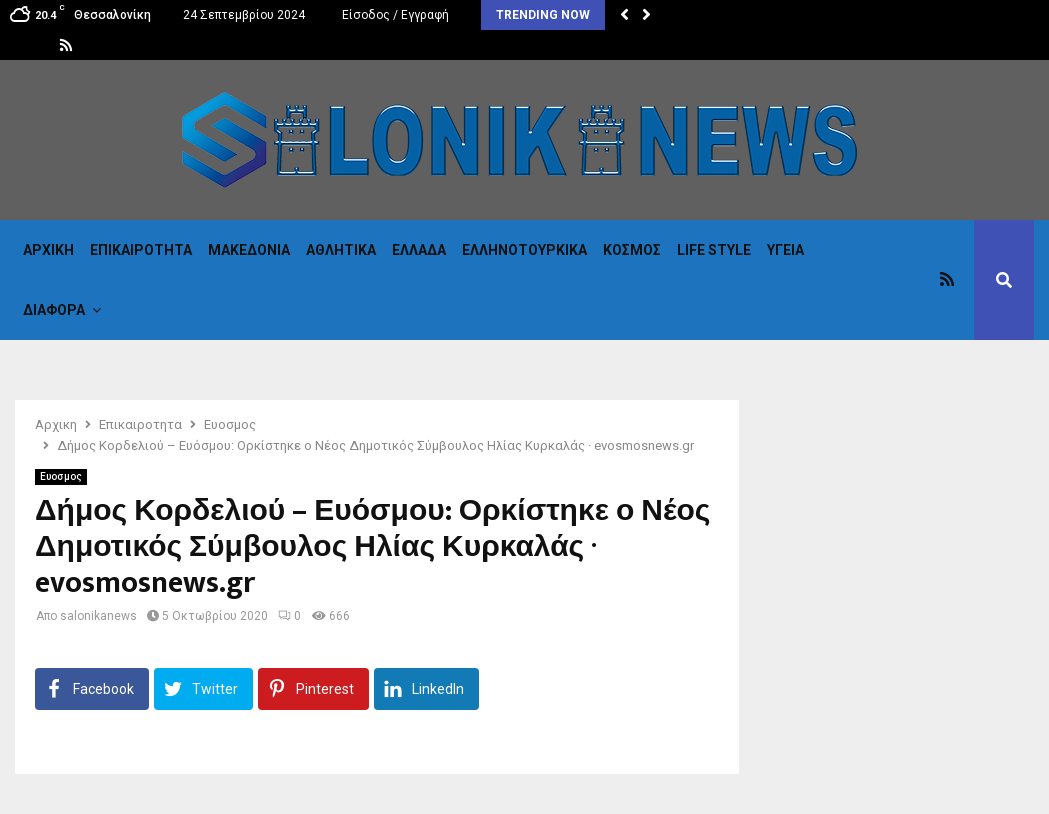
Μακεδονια (249, 250)
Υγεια (785, 250)
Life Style (714, 250)
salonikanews (98, 616)
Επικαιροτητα (141, 250)
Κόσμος (632, 250)
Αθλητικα (341, 250)
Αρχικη (48, 250)
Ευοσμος (61, 476)
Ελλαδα (419, 250)
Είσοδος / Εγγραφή (393, 15)
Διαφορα (54, 310)
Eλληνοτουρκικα (524, 250)
